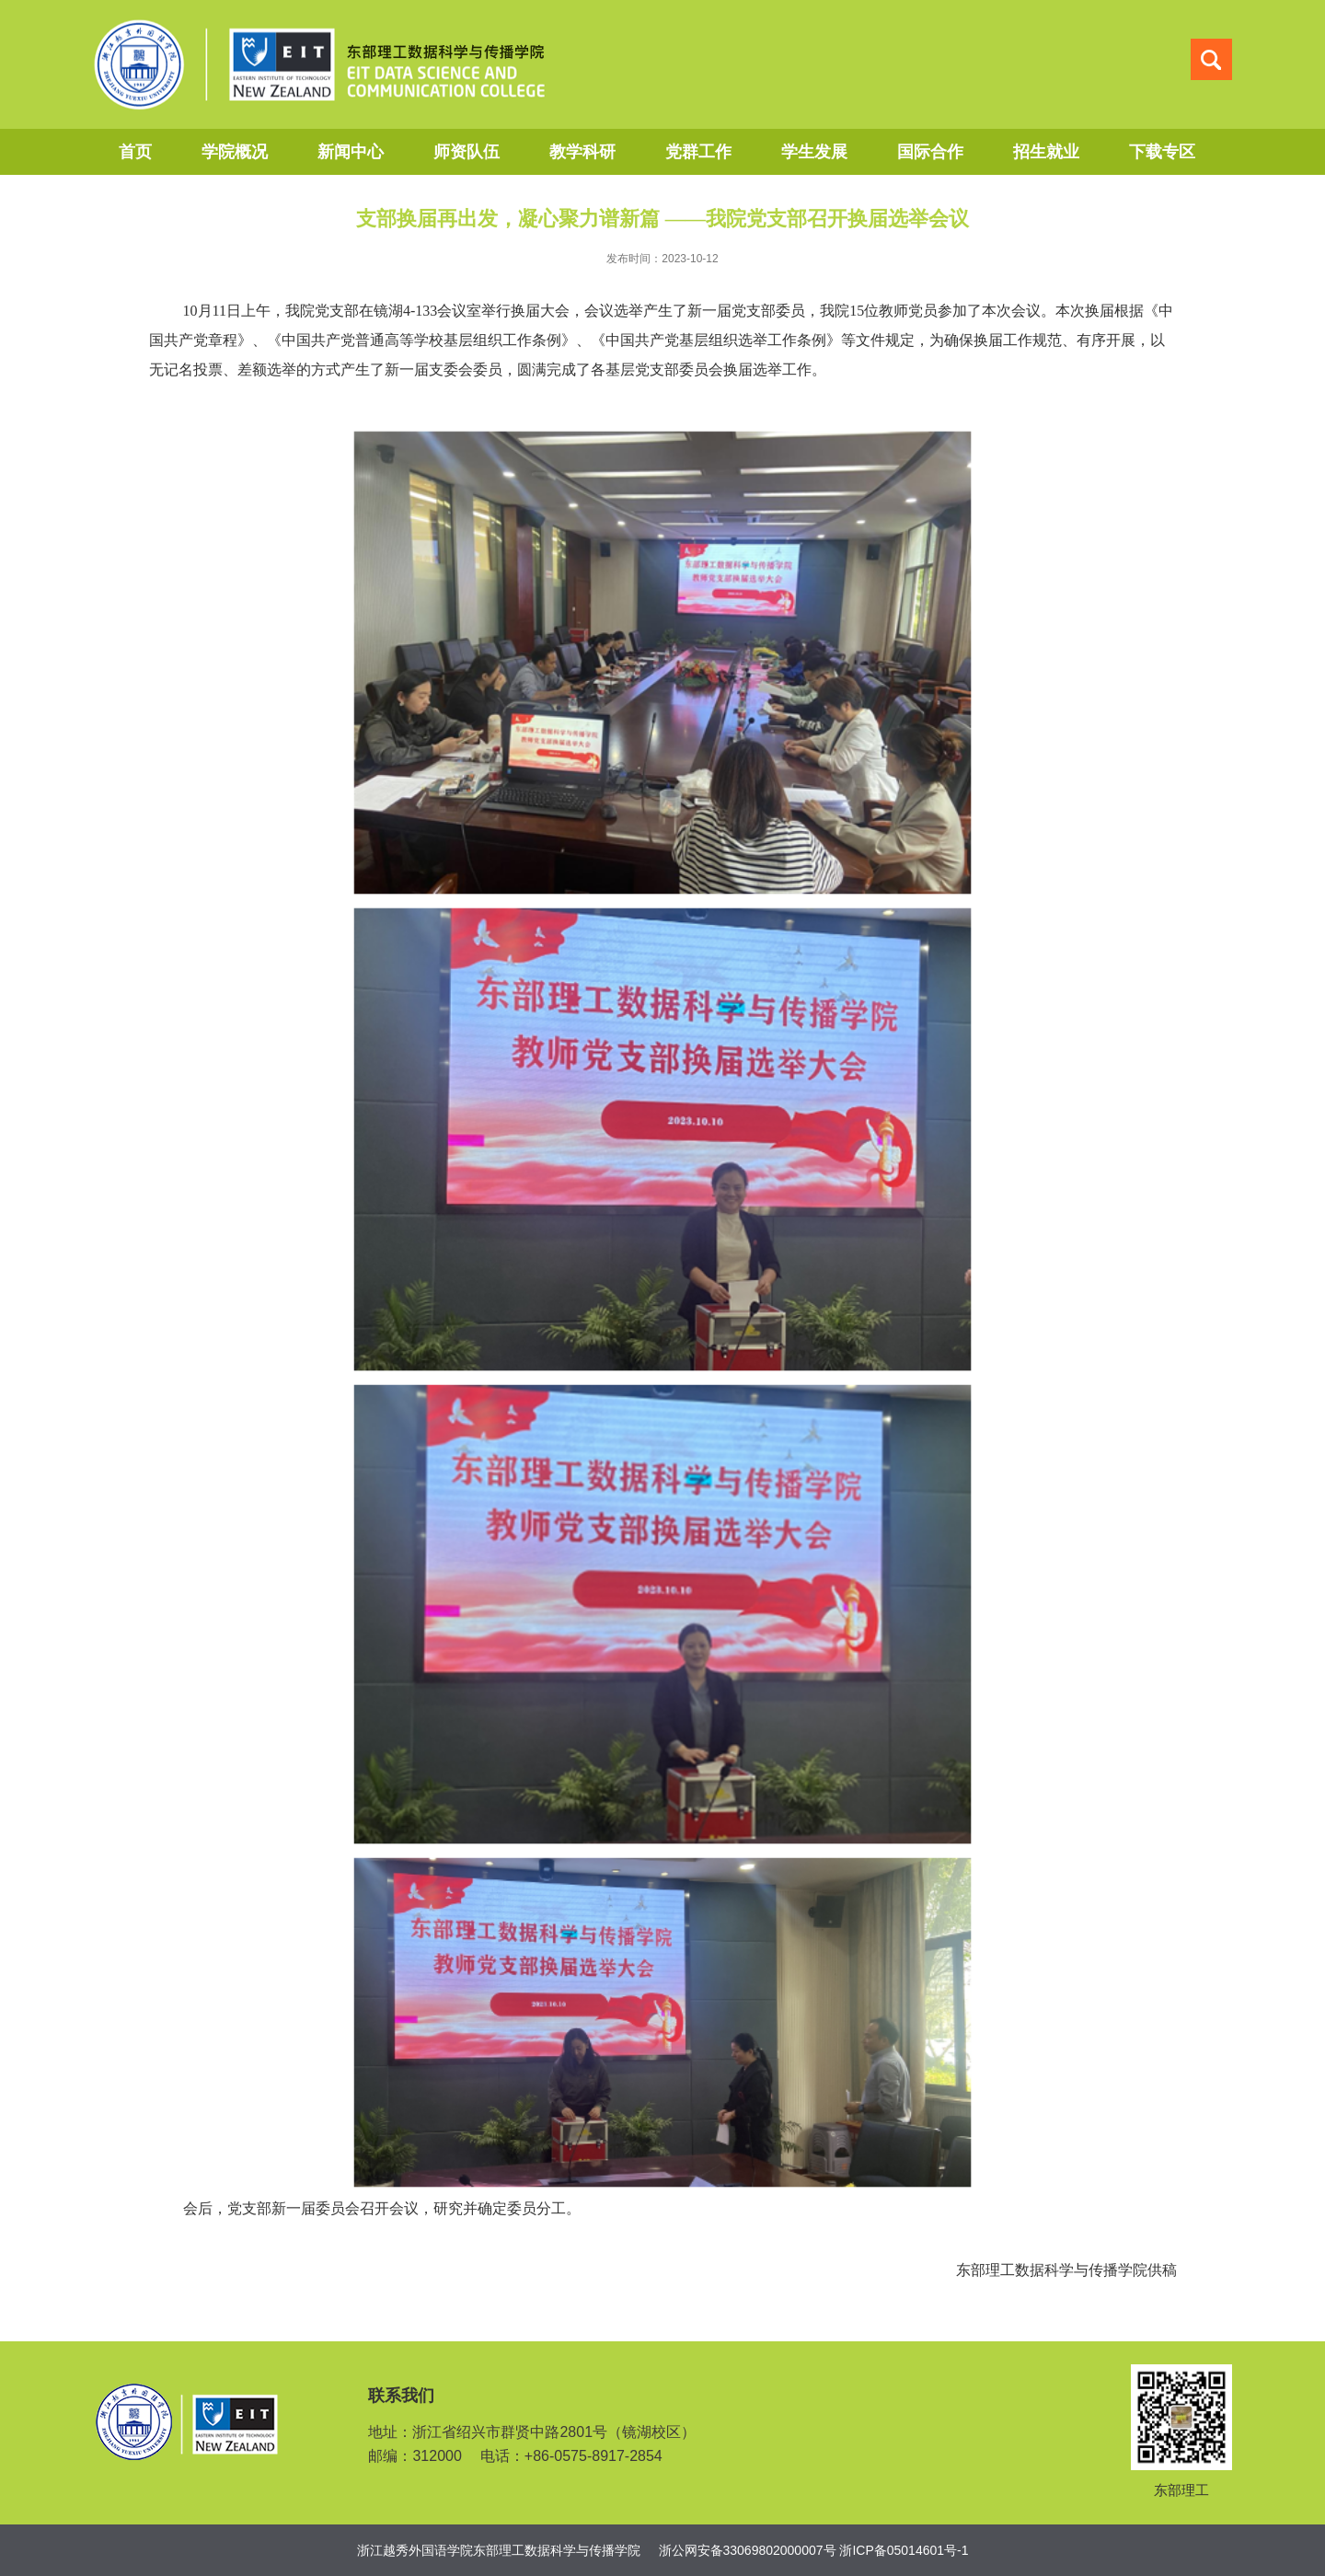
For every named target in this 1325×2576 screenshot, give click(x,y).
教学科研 (582, 152)
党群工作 (698, 152)
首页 (135, 152)
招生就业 (1046, 152)
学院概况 (235, 152)
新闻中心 (350, 152)
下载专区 (1162, 152)
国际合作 (930, 152)
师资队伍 (466, 152)
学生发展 (814, 152)
